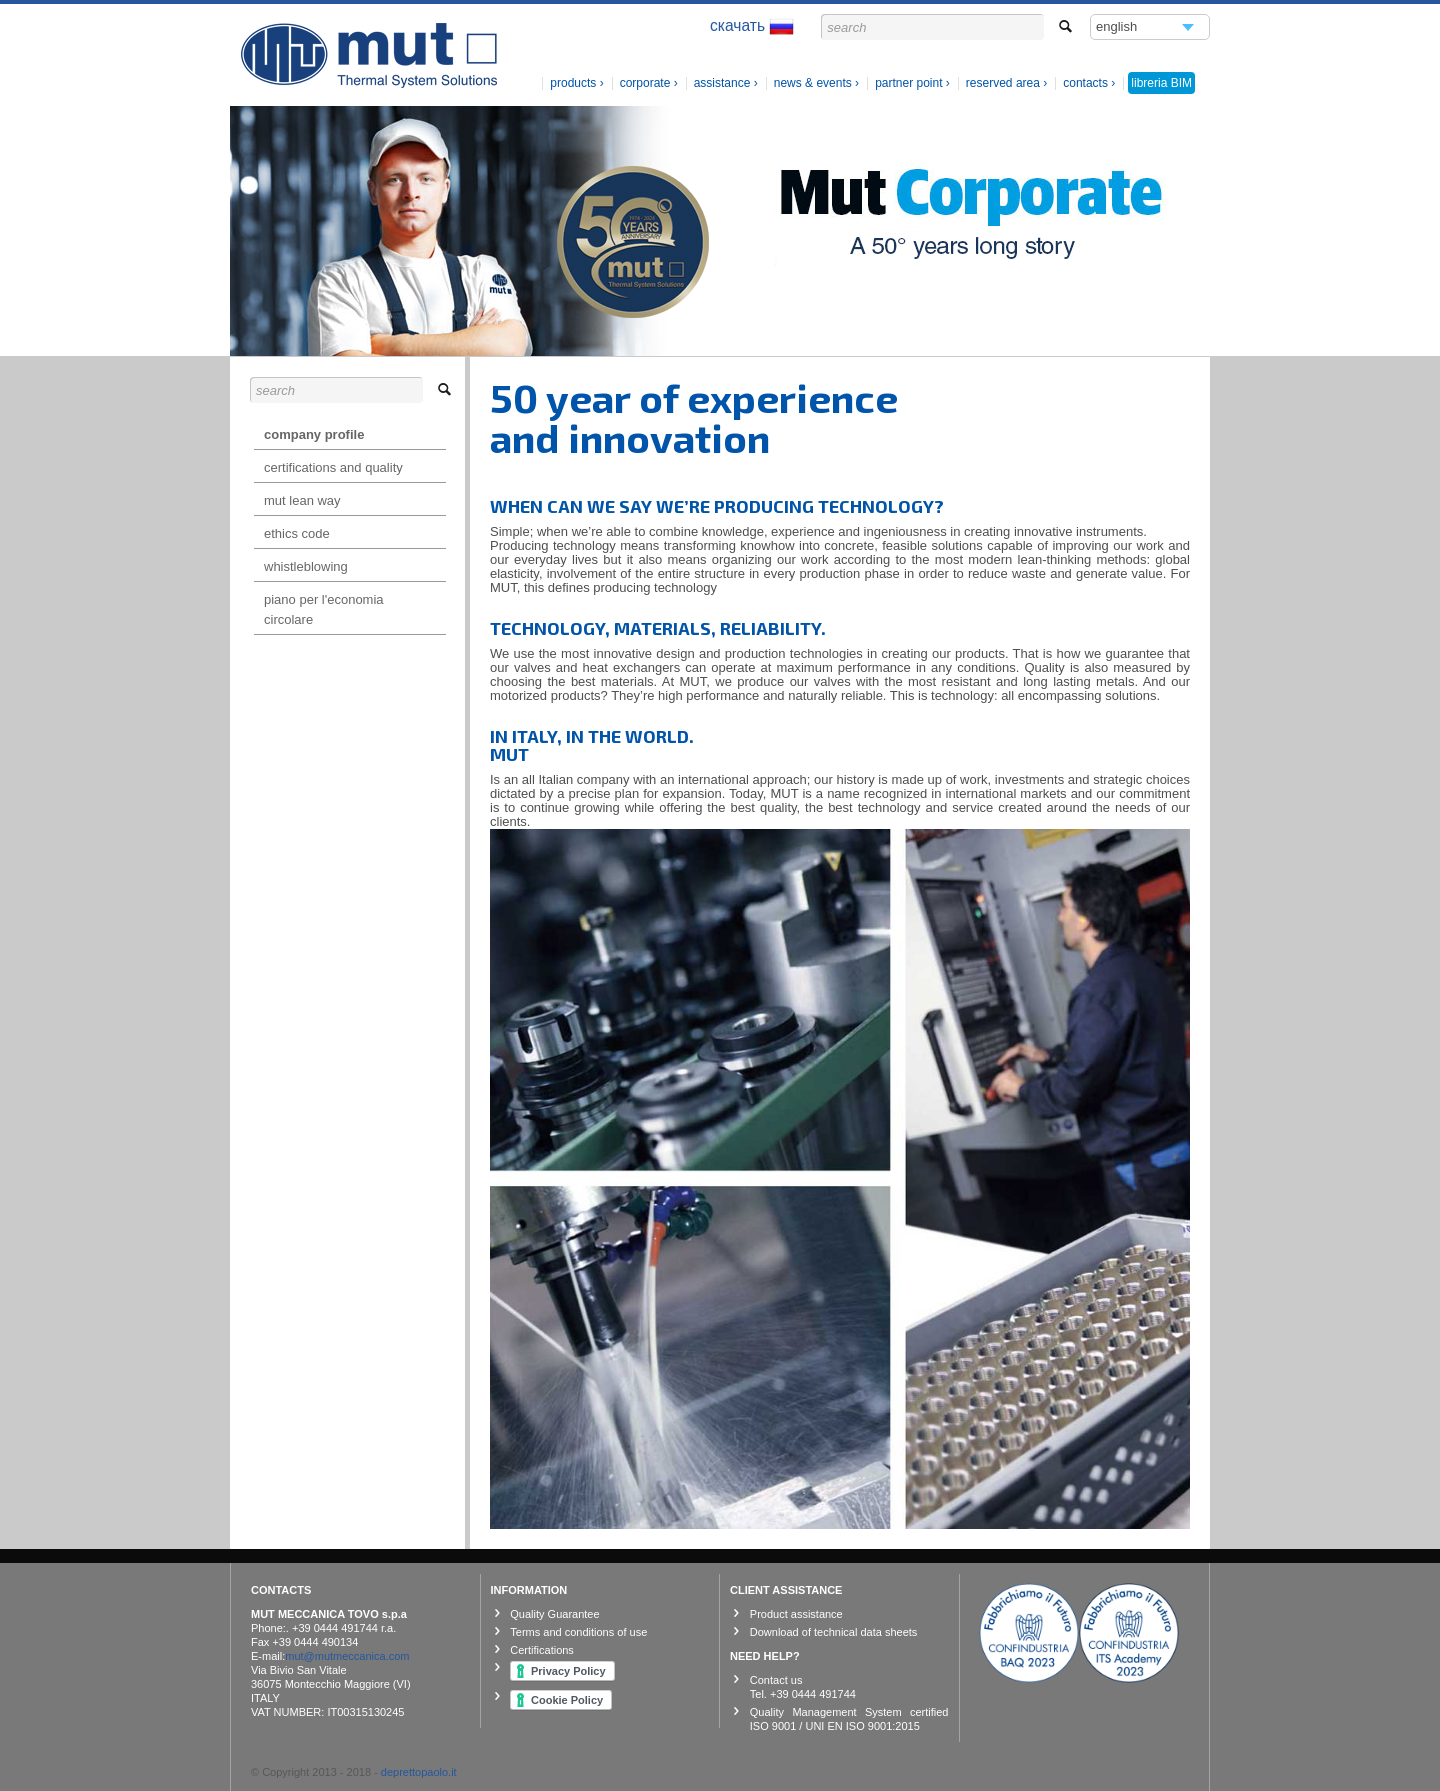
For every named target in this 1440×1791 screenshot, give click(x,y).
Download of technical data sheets (834, 1632)
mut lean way (302, 500)
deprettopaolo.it (419, 1772)
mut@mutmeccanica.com (347, 1656)
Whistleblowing (306, 566)
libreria (1161, 83)
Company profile (314, 434)
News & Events (813, 83)
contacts (1085, 83)
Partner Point (908, 83)
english (1117, 29)
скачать (752, 26)
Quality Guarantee (554, 1614)
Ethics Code (297, 533)
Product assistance (796, 1614)
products (574, 83)
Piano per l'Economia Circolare (324, 609)
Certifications (542, 1650)
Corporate (645, 83)
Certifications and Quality (333, 467)
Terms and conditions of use (578, 1632)
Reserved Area (1003, 83)
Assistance (722, 83)
